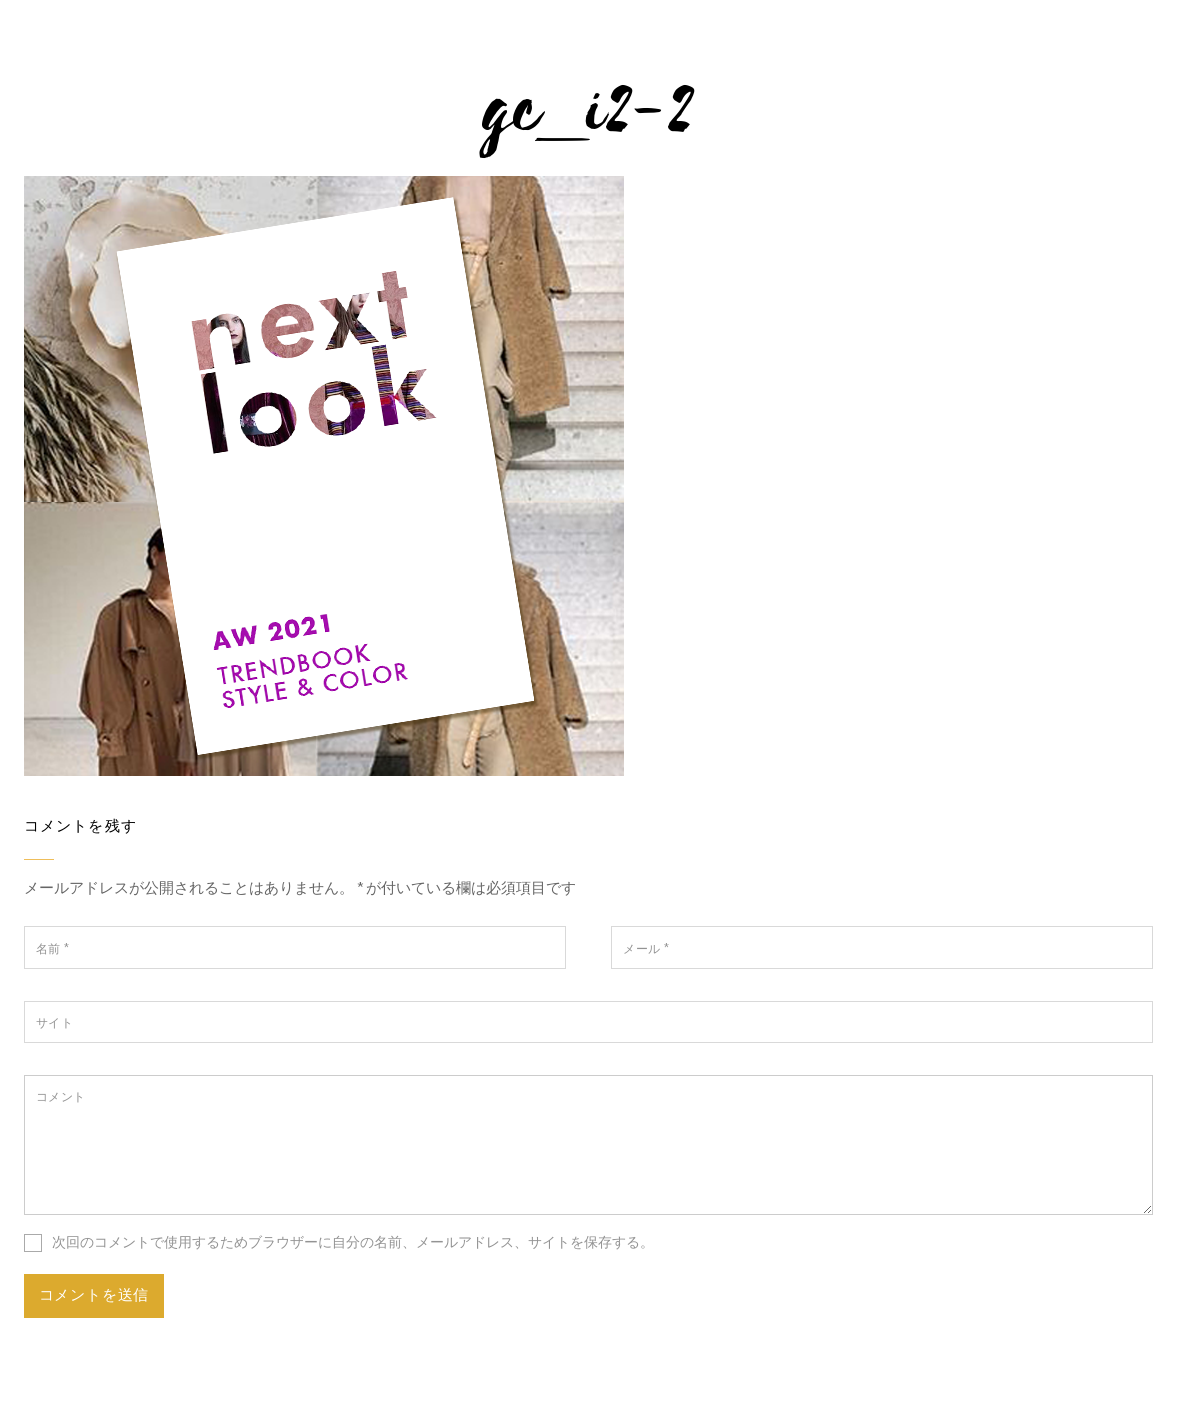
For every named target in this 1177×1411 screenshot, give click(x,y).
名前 (53, 948)
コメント (61, 1096)
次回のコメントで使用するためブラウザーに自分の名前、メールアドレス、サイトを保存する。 (353, 1242)
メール (646, 948)
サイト (54, 1022)
